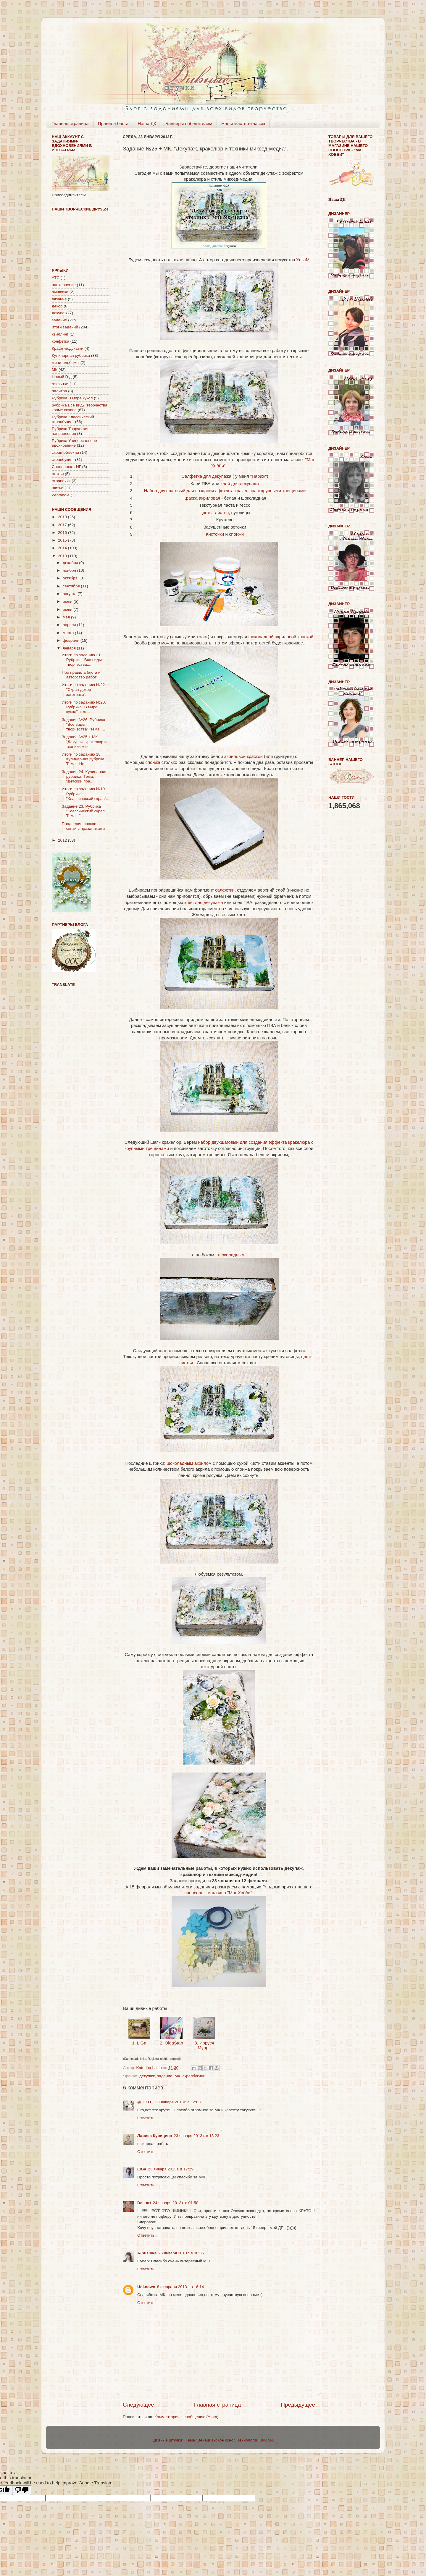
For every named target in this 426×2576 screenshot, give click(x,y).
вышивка (60, 292)
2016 (63, 532)
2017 (63, 525)
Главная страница (70, 123)
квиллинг (60, 334)
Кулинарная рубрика (71, 355)
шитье (57, 488)
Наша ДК (147, 123)
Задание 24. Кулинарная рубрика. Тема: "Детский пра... (84, 776)
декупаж (147, 2076)
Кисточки (215, 534)
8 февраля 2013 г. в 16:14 (180, 2287)
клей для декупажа (239, 483)
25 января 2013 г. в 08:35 (181, 2253)
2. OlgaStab (171, 2043)
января (70, 648)
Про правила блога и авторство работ (81, 674)
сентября (72, 586)
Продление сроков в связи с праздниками (83, 826)
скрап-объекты (65, 452)
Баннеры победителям (188, 123)
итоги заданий (65, 327)
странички (61, 481)
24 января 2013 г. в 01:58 (176, 2203)
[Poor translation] (21, 2490)
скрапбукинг (194, 2076)
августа (70, 594)
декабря (71, 562)
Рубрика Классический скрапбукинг (73, 419)
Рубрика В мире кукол (72, 398)
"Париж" (258, 476)
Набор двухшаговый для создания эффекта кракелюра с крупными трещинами (225, 490)
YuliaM (303, 259)
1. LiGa (139, 2043)
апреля (70, 625)
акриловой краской (243, 756)
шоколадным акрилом (190, 1463)
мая (67, 617)
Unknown (146, 2287)
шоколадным (231, 1255)
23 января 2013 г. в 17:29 (170, 2169)
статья (58, 474)
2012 (63, 840)
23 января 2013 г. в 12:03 (178, 2102)
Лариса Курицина (154, 2135)
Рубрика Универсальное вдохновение (74, 443)
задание (164, 2076)
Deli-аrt (144, 2203)
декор (57, 306)
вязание (59, 299)
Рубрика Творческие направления (71, 431)
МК (177, 2076)
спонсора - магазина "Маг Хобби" (218, 1892)
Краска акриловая (201, 498)
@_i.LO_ (145, 2102)
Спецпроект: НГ (66, 466)
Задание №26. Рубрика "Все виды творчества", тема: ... (83, 724)
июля (68, 601)
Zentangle (61, 495)
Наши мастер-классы (243, 123)
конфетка (60, 341)
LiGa (141, 2169)
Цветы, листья (214, 512)
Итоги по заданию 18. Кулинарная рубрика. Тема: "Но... (84, 759)
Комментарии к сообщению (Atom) (186, 2417)
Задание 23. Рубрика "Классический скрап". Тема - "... (84, 811)
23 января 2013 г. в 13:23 (196, 2135)
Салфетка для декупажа (206, 476)
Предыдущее (298, 2405)
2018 (63, 517)
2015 (63, 540)
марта (69, 633)
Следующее (138, 2405)
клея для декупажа (204, 902)
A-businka (146, 2253)
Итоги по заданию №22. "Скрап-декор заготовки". (84, 689)
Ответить (145, 2118)
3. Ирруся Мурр (203, 2045)
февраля (71, 640)
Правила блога (113, 123)
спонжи (236, 534)
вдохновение (64, 285)
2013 (63, 556)
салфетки (225, 890)
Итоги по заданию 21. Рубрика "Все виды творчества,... (82, 660)
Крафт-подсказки (67, 348)
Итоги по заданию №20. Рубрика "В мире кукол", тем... (84, 707)
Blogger (266, 2440)
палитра (59, 391)
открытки (60, 384)
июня (68, 609)
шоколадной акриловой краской (280, 636)
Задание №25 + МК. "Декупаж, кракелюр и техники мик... (84, 742)
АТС (55, 278)
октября (70, 578)
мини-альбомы (65, 362)
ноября (70, 570)
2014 (63, 548)
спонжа (152, 762)
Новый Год (62, 377)
